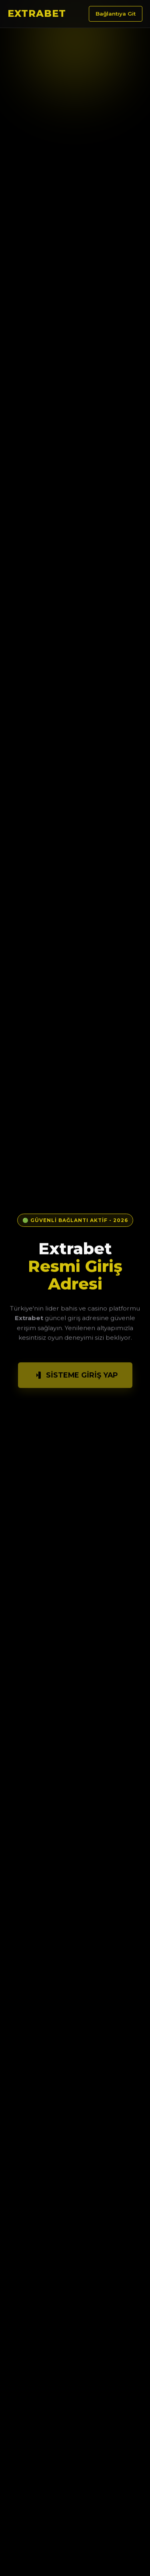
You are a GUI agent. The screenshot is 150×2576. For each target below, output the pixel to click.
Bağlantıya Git (116, 13)
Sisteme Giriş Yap (75, 1377)
